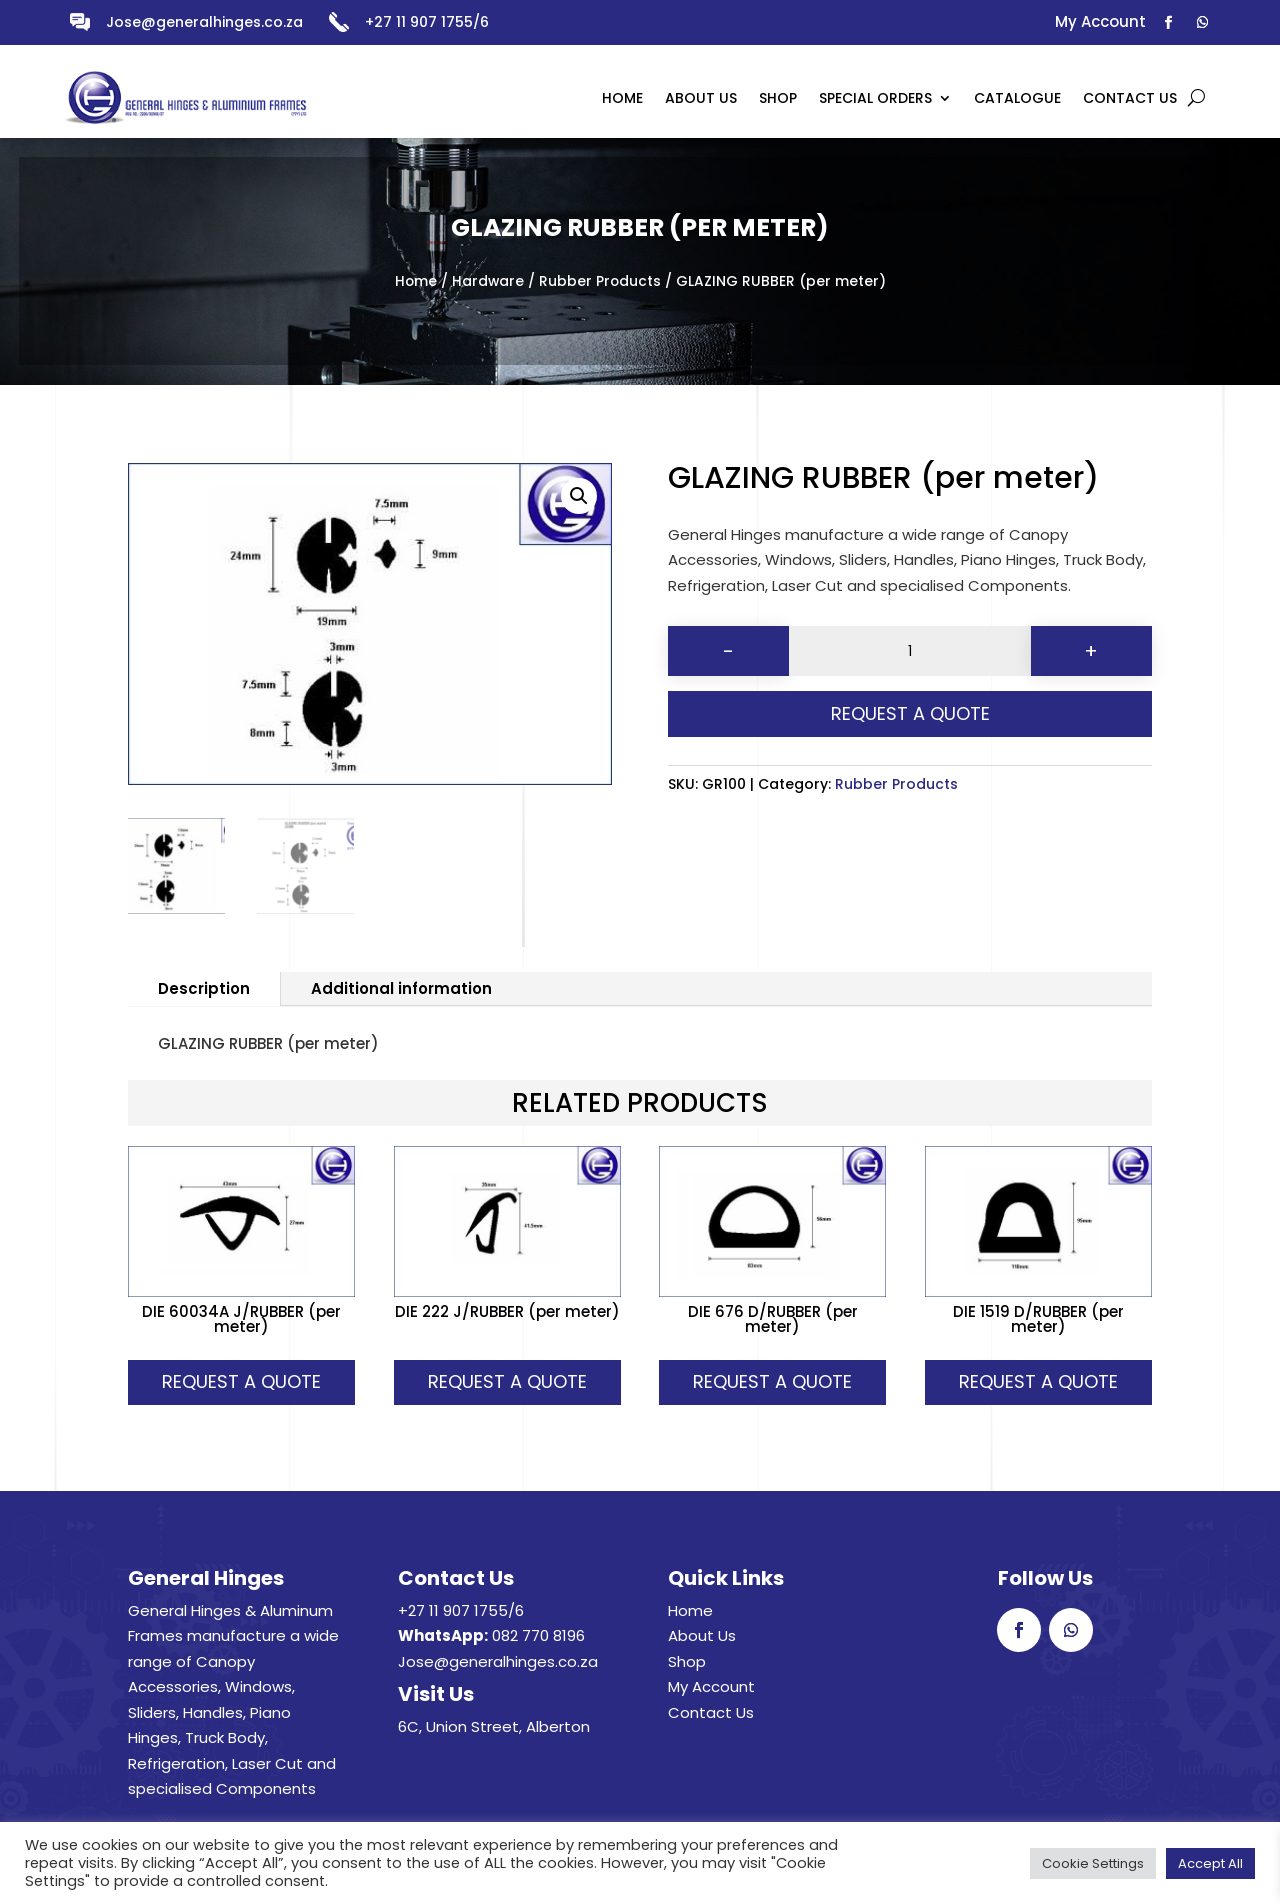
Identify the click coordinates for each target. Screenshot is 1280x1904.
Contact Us (711, 1712)
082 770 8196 (538, 1635)
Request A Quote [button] (241, 1381)
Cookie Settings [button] (1093, 1863)
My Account (711, 1686)
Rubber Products (600, 281)
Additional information (401, 988)
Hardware (488, 281)
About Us (702, 1635)
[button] (579, 496)
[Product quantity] (910, 651)
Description (204, 988)
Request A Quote (910, 713)
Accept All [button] (1210, 1863)
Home (416, 281)
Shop (687, 1661)
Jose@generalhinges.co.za (204, 22)
